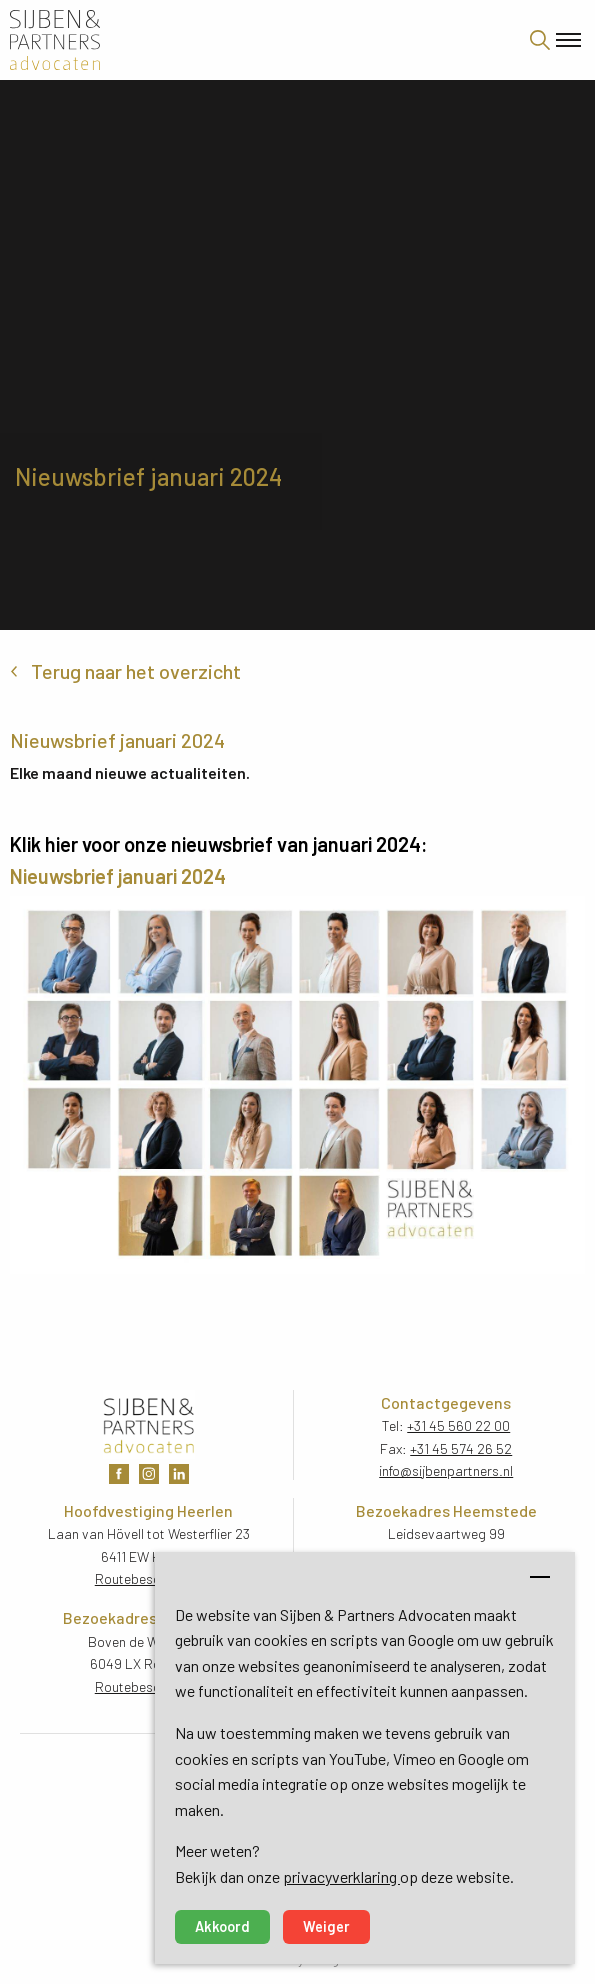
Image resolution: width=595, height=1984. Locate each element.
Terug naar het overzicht (136, 671)
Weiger (326, 1926)
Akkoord (222, 1926)
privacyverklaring (341, 1876)
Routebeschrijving (149, 1578)
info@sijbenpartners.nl (446, 1470)
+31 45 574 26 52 (461, 1448)
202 (195, 876)
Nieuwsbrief (64, 876)
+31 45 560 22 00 (458, 1425)
